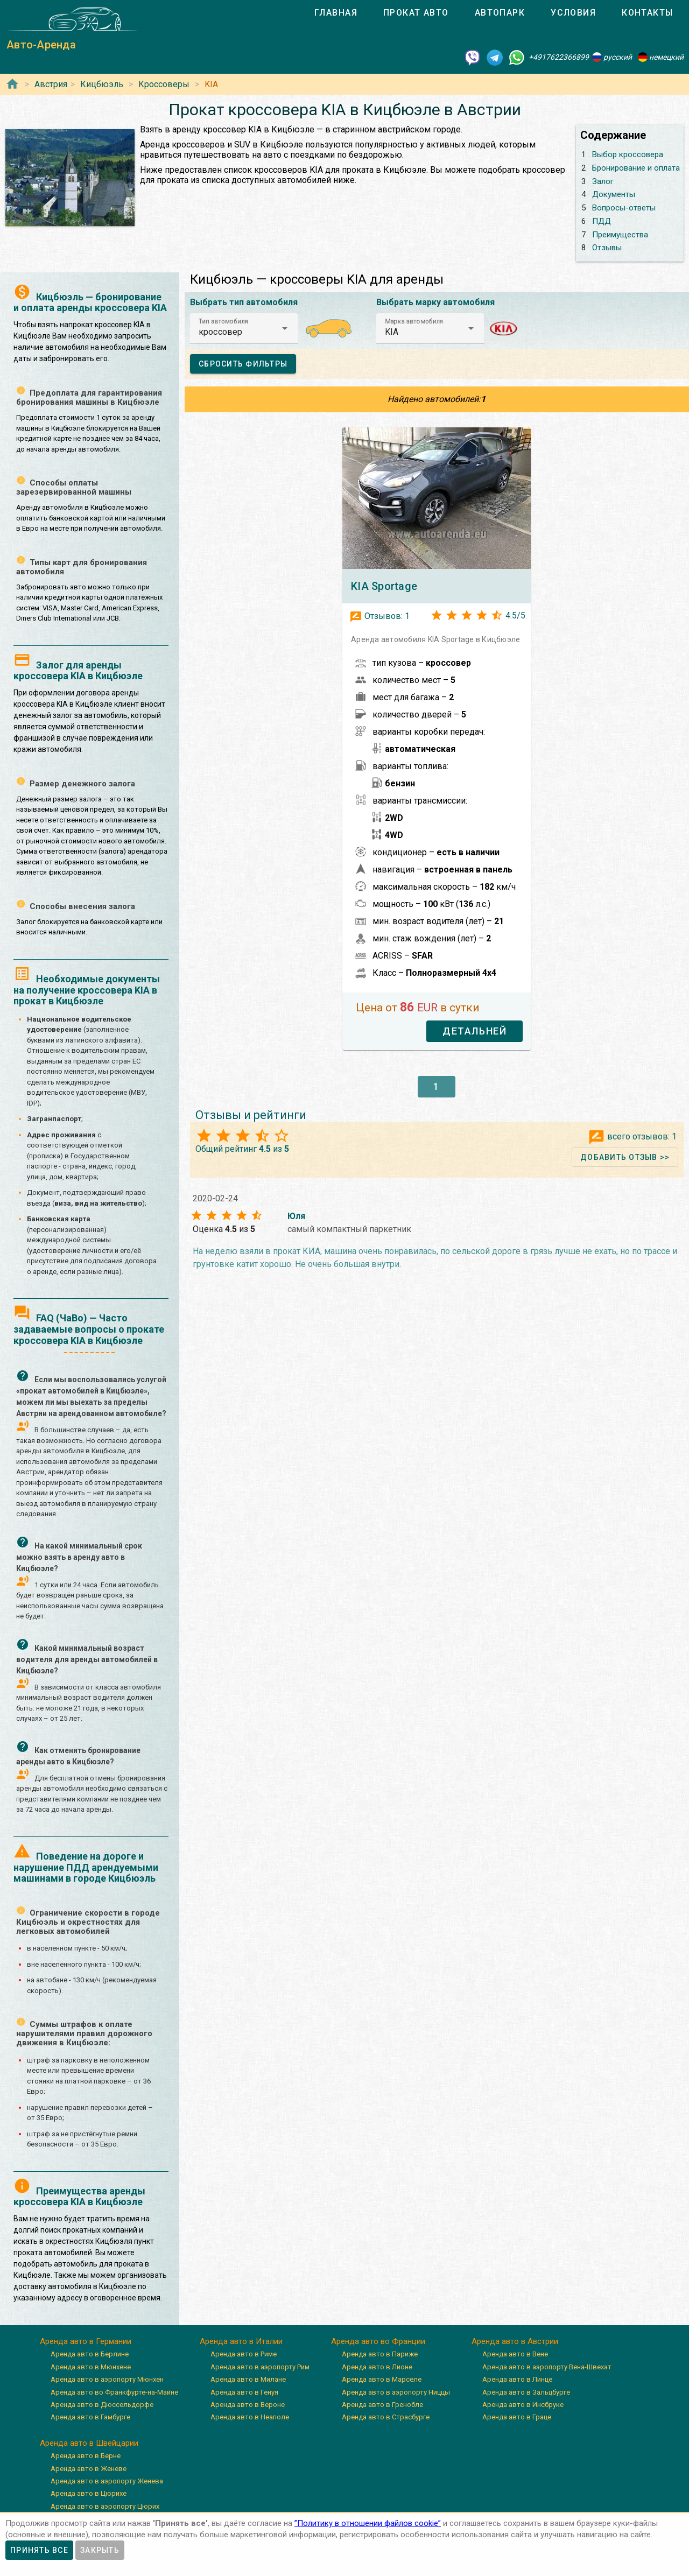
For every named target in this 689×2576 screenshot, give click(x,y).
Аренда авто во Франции (378, 2341)
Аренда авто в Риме (243, 2354)
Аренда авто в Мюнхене (91, 2367)
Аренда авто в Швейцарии (89, 2443)
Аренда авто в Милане (248, 2379)
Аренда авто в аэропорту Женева (107, 2481)
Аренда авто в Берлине (90, 2354)
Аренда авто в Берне (86, 2456)
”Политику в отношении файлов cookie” (367, 2523)
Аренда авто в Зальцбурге (526, 2392)
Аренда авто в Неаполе (249, 2417)
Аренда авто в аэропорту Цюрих (105, 2506)
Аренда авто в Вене (515, 2354)
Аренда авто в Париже (380, 2354)
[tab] (335, 13)
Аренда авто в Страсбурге (386, 2417)
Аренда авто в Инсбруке (523, 2405)
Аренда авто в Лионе (377, 2367)
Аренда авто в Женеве (88, 2469)
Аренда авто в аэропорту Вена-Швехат (546, 2367)
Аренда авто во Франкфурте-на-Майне (114, 2392)
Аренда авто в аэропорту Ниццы (396, 2392)
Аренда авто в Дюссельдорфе (102, 2405)
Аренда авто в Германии (85, 2341)
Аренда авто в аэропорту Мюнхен (107, 2379)
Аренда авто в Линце (517, 2379)
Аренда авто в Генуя (244, 2392)
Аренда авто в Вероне (247, 2405)
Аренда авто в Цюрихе (88, 2493)
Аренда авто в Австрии (515, 2341)
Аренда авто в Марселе (381, 2379)
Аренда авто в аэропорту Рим (260, 2367)
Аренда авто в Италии (241, 2341)
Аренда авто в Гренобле (382, 2405)
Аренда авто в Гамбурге (90, 2417)
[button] (244, 328)
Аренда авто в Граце (516, 2417)
